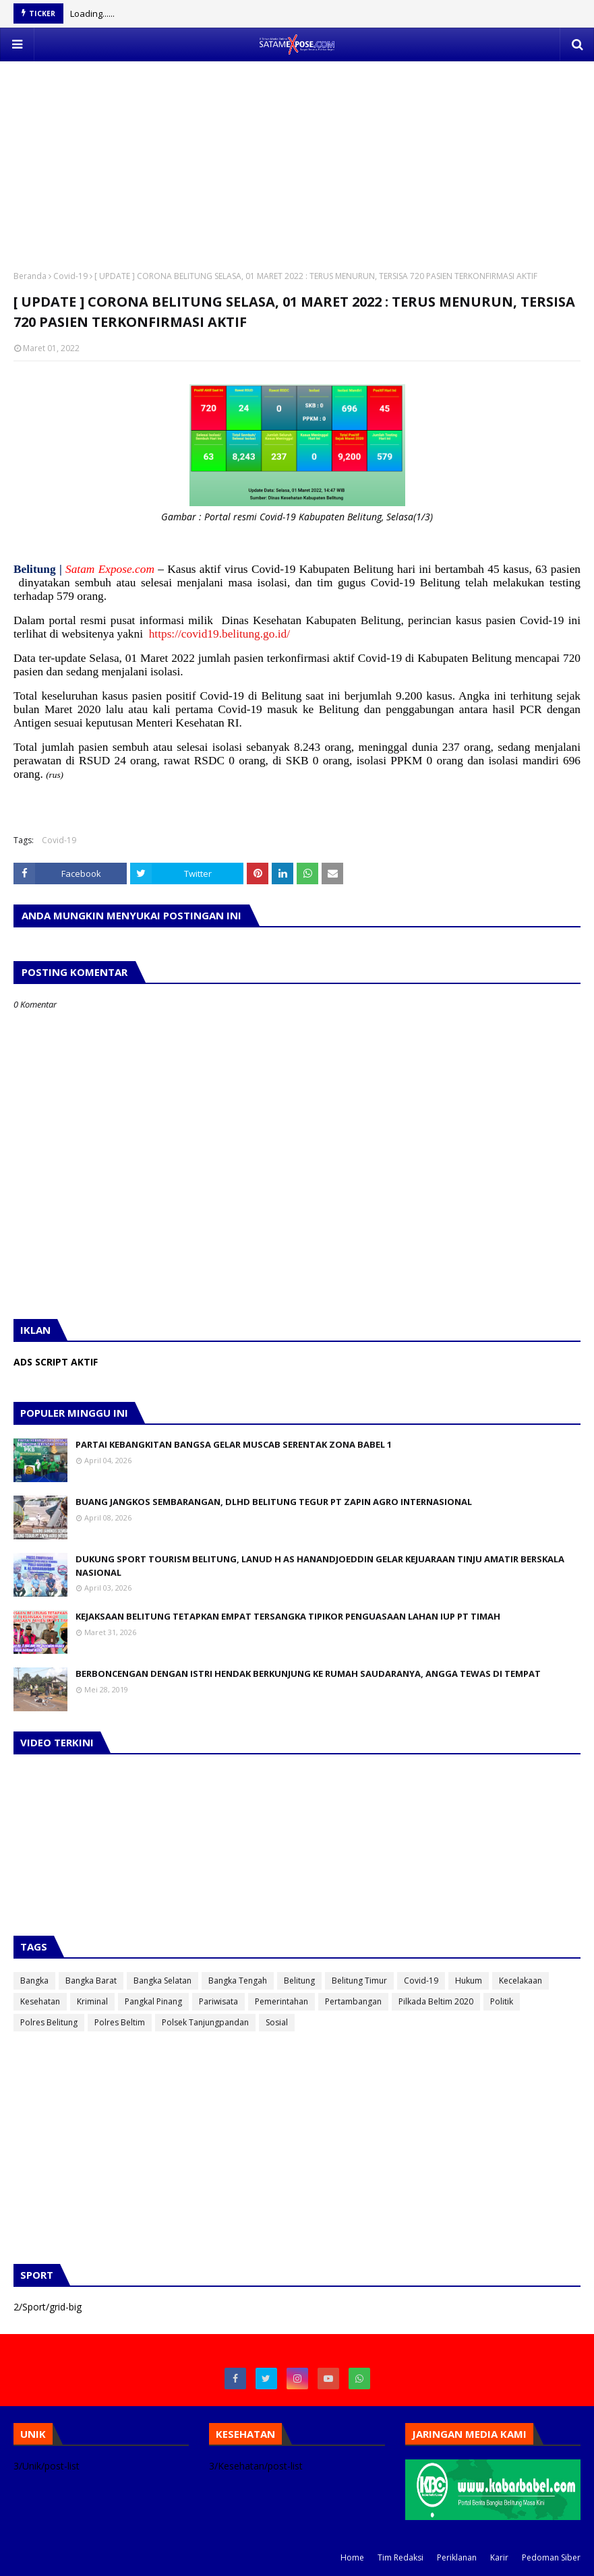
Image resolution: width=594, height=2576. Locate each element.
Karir (499, 2557)
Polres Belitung (49, 2022)
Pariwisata (218, 2001)
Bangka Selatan (162, 1980)
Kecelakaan (520, 1980)
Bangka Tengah (237, 1980)
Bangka (34, 1980)
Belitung (299, 1980)
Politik (501, 2001)
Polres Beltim (119, 2022)
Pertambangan (353, 2001)
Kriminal (92, 2001)
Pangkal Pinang (153, 2001)
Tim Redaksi (400, 2557)
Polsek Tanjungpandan (205, 2022)
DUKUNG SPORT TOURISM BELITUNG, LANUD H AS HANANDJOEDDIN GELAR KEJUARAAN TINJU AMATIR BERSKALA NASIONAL (320, 1565)
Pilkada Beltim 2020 (435, 2001)
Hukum (468, 1980)
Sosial (277, 2022)
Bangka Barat (91, 1980)
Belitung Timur (359, 1980)
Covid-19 (70, 276)
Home (352, 2557)
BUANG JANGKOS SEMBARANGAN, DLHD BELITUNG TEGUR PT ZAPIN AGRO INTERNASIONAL (274, 1502)
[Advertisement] (297, 155)
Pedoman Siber (551, 2557)
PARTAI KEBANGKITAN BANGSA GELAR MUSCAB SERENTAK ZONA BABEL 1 (234, 1444)
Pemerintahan (281, 2001)
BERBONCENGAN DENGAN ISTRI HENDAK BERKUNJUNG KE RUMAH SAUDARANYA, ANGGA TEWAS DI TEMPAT (308, 1673)
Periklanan (457, 2557)
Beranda (30, 276)
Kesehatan (40, 2001)
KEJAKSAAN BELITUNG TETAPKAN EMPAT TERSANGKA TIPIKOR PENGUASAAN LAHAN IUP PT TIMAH (288, 1616)
